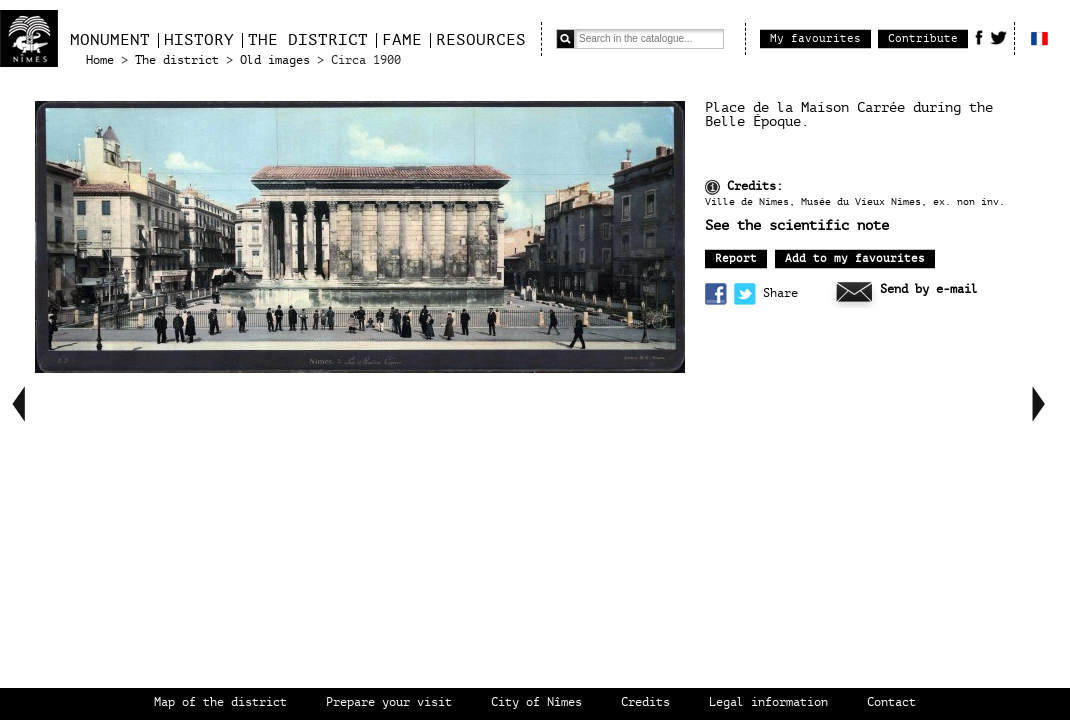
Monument (110, 40)
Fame (402, 40)
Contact (891, 702)
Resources (481, 40)
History (199, 40)
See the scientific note (797, 226)
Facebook (979, 37)
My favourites (815, 38)
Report (736, 258)
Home (100, 60)
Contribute (923, 38)
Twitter (998, 37)
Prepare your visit (389, 702)
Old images (275, 60)
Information (712, 187)
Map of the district (220, 702)
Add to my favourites (855, 258)
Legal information (768, 702)
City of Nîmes (536, 702)
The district (308, 40)
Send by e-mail (929, 289)
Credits (645, 702)
